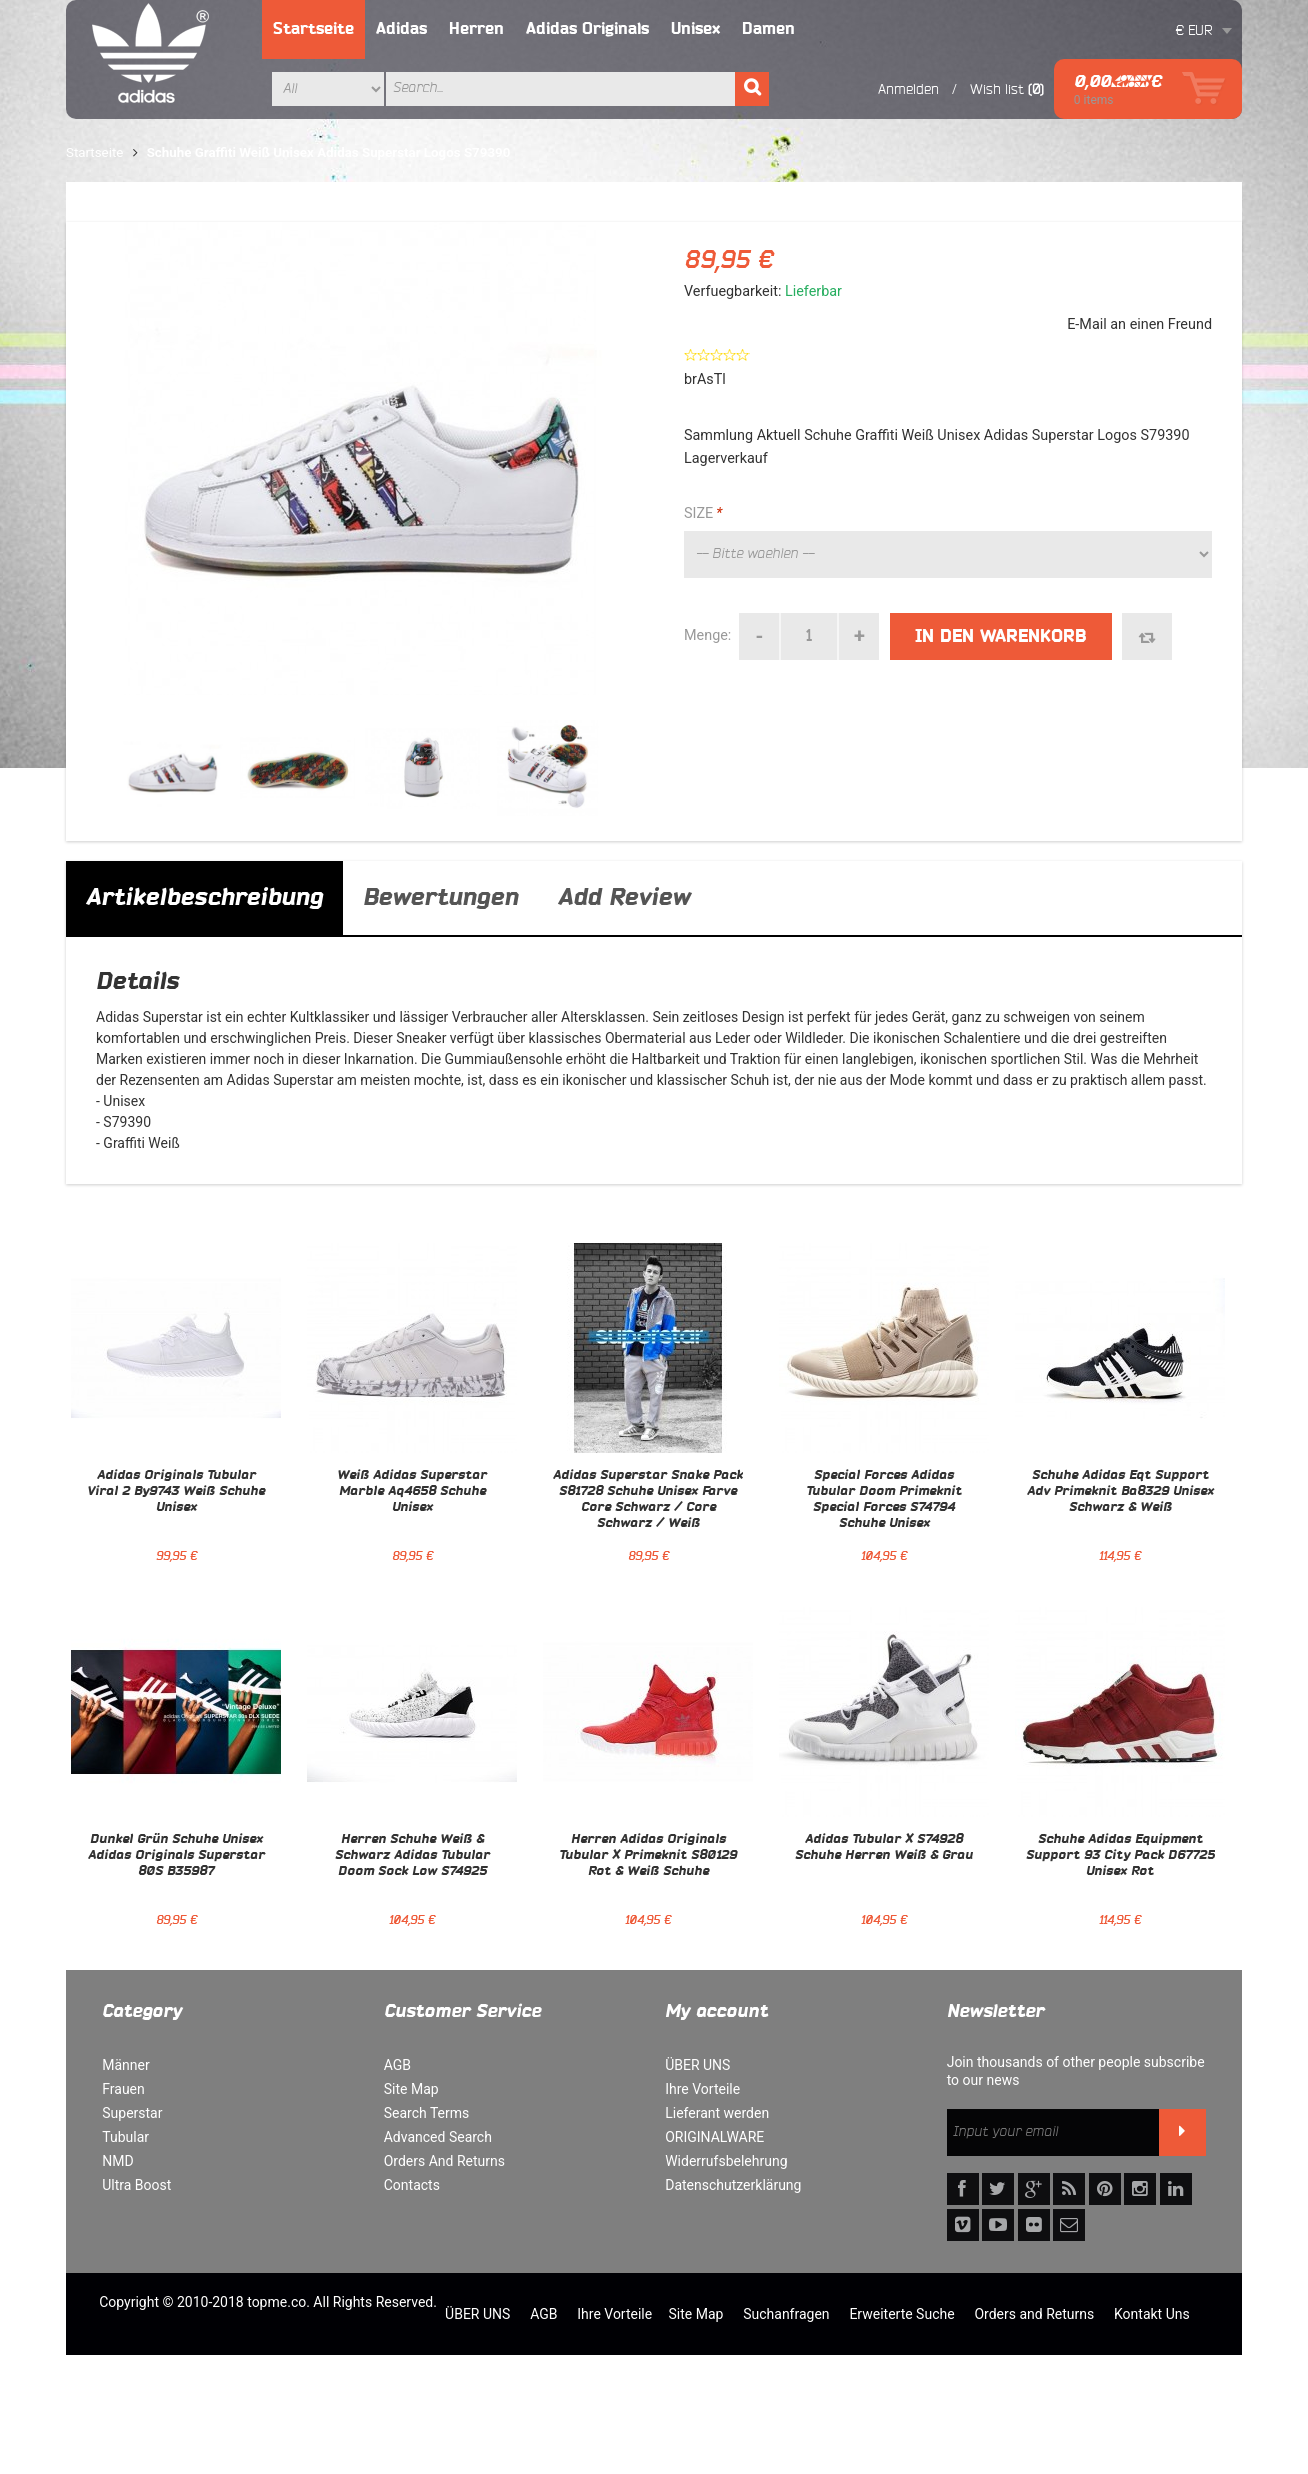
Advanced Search (438, 2137)
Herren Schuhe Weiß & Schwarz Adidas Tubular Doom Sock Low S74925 (412, 1856)
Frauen (123, 2089)
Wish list (997, 89)
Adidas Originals (587, 29)
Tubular (125, 2137)
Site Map (411, 2089)
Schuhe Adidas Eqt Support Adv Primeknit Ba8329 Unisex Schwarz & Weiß (1120, 1492)
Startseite (313, 29)
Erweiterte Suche (901, 2314)
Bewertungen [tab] (440, 898)
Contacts (412, 2185)
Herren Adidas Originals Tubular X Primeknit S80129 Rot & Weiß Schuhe (648, 1856)
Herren (476, 29)
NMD (117, 2161)
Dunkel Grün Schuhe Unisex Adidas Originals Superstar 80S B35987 (176, 1856)
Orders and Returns (1034, 2314)
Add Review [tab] (624, 898)
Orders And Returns (444, 2161)
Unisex (695, 29)
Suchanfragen (786, 2314)
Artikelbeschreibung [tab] (204, 898)
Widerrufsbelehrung (726, 2161)
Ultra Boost (136, 2185)
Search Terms (427, 2113)
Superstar (132, 2113)
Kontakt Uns (1152, 2314)
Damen (768, 29)
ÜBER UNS (697, 2065)
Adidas (401, 29)
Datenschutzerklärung (733, 2185)
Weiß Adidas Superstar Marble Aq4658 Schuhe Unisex (412, 1492)
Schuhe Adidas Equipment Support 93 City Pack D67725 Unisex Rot (1120, 1856)
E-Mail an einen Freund (1139, 324)
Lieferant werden (717, 2113)
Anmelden (908, 89)
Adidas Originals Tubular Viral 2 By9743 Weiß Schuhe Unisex (176, 1492)
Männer (125, 2065)
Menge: (707, 635)
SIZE (703, 514)
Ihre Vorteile (702, 2089)
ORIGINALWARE (714, 2137)
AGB (397, 2065)
